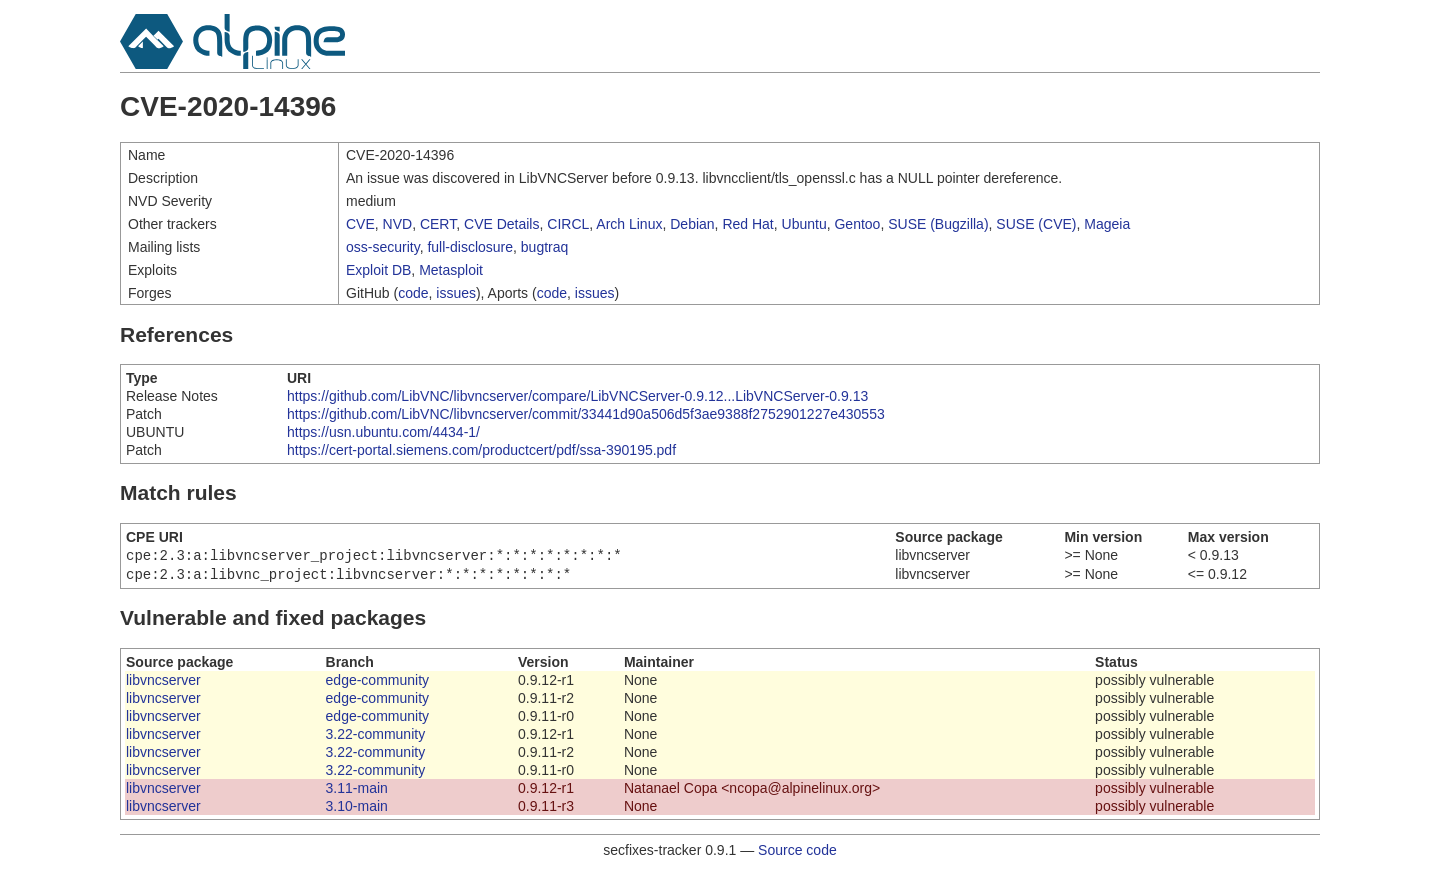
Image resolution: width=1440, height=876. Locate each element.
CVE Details (501, 224)
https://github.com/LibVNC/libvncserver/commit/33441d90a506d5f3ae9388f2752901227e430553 (586, 414)
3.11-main (357, 792)
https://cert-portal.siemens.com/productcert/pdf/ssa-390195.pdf (481, 450)
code (413, 293)
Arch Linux (629, 224)
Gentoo (857, 224)
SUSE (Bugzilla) (938, 224)
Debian (692, 224)
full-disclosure (470, 247)
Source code (797, 854)
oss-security (383, 247)
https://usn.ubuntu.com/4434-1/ (383, 432)
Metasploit (451, 270)
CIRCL (568, 224)
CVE (360, 224)
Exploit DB (378, 270)
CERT (438, 224)
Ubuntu (804, 224)
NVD (398, 224)
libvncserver (163, 684)
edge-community (378, 684)
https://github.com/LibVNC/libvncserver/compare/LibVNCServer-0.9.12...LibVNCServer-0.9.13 (577, 396)
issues (456, 293)
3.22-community (376, 738)
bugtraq (544, 247)
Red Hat (747, 224)
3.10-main (357, 810)
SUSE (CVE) (1036, 224)
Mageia (1107, 224)
